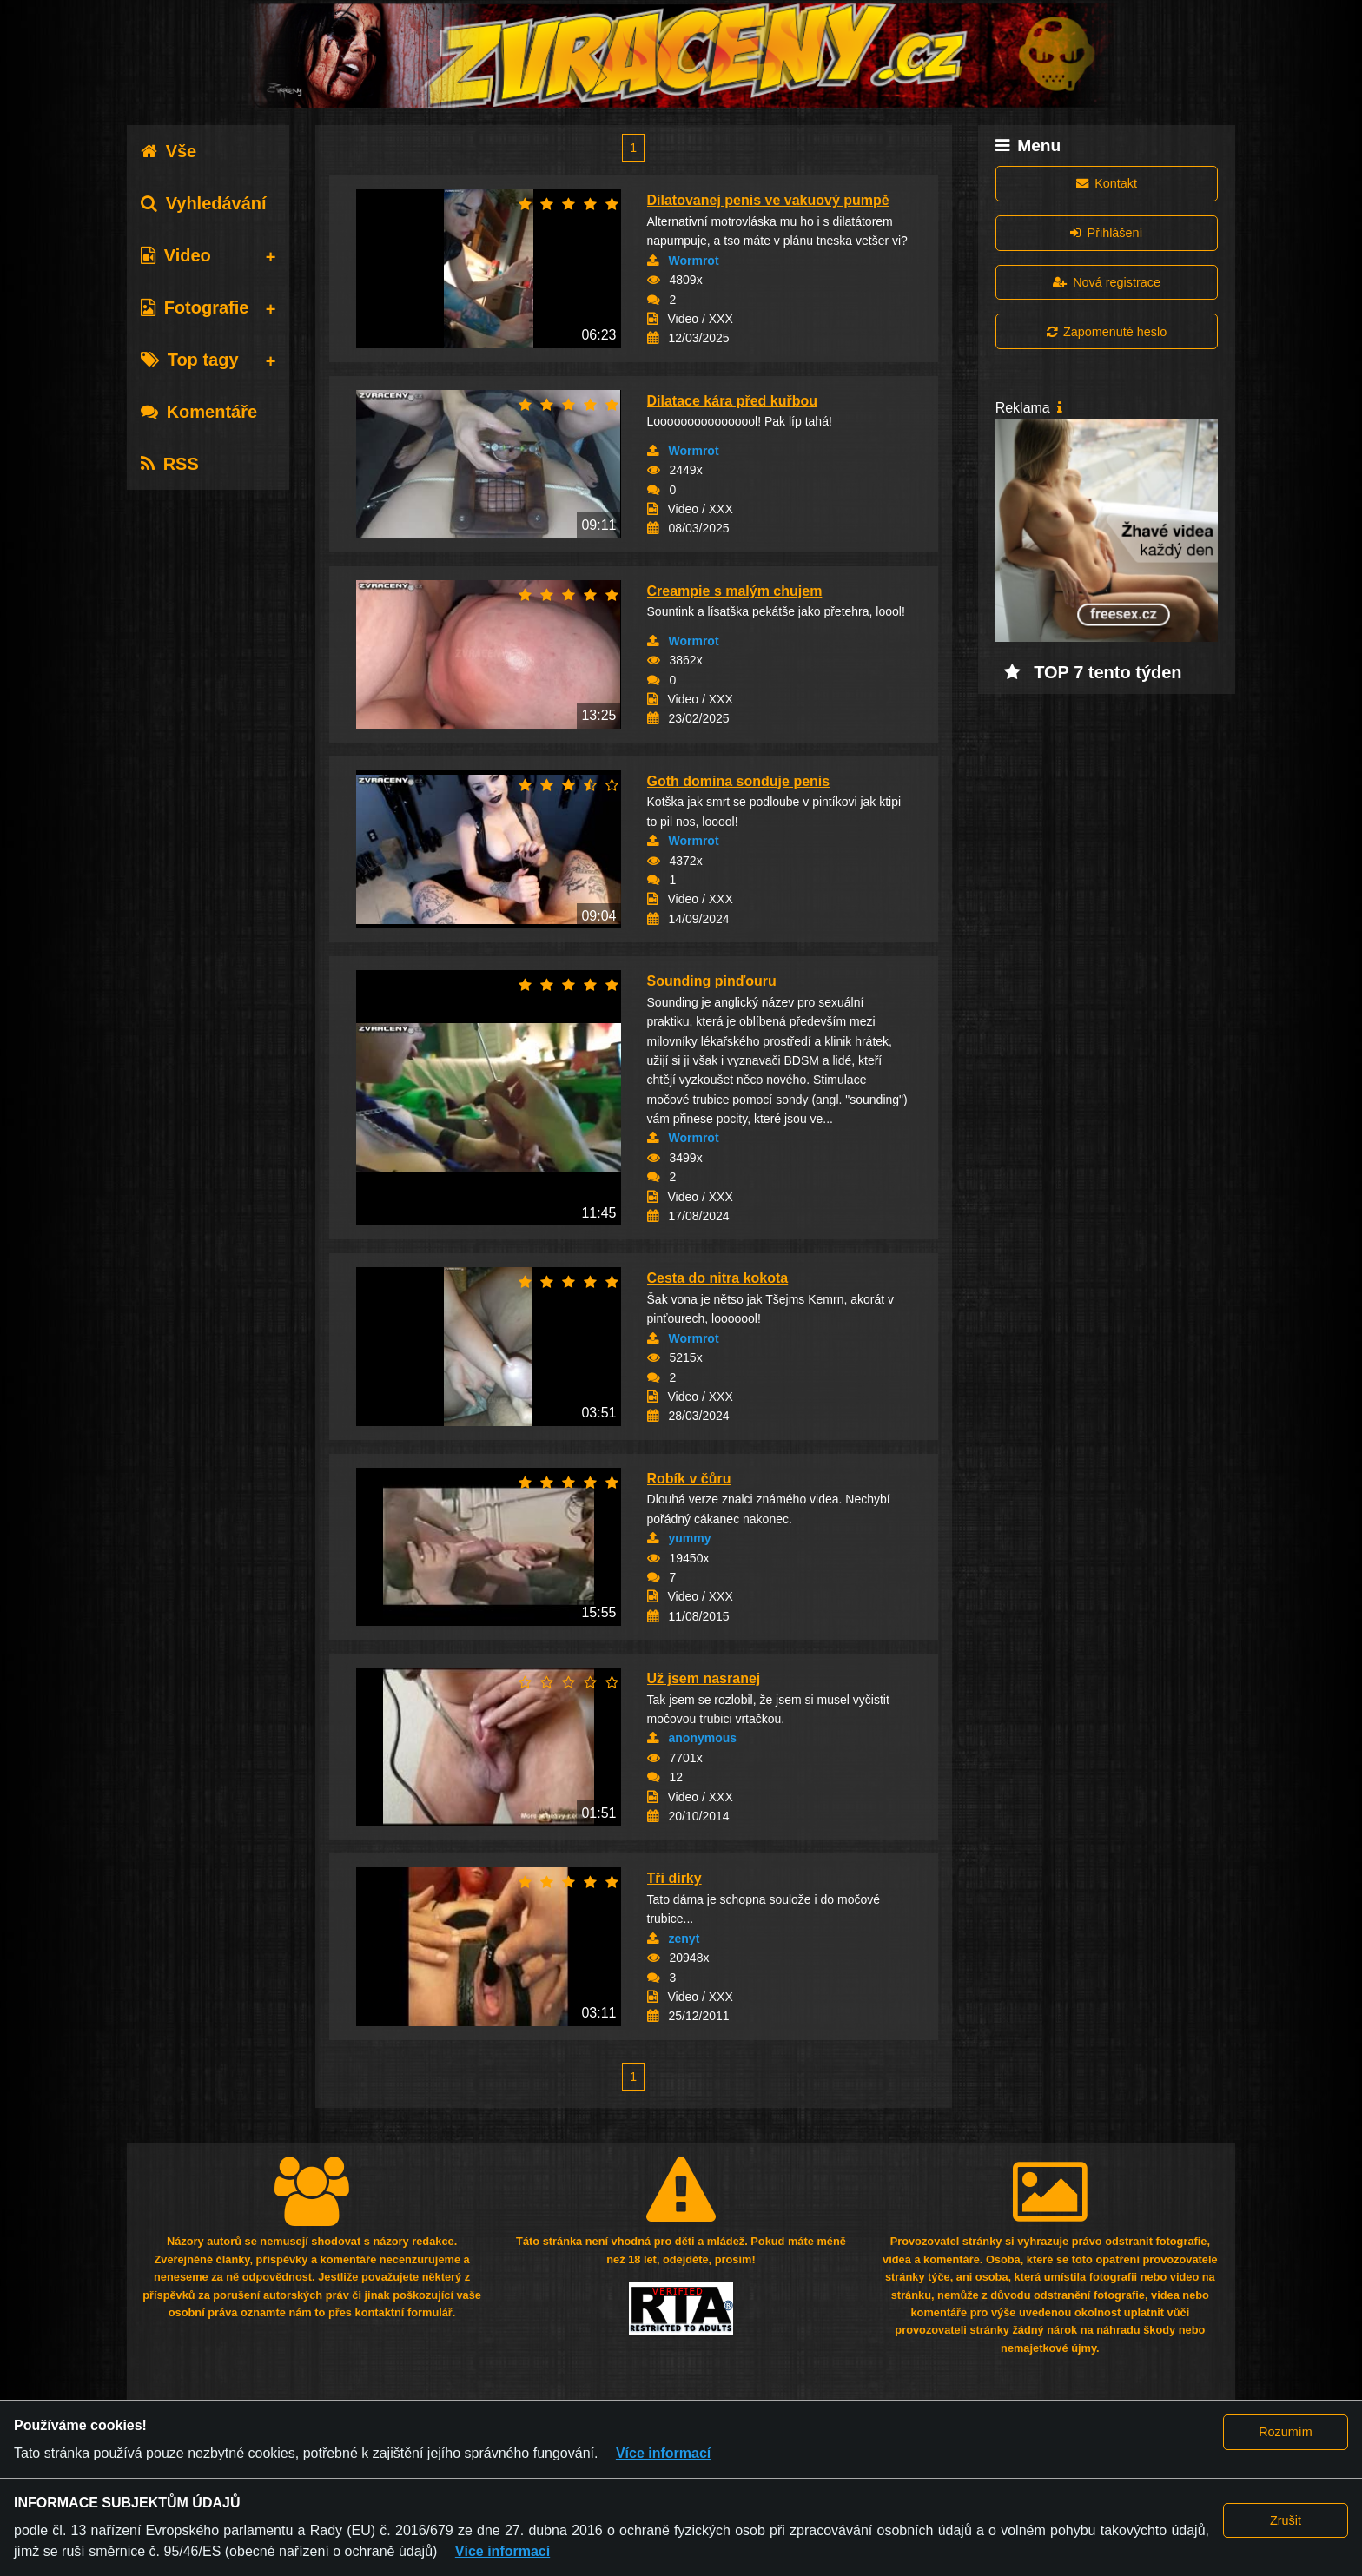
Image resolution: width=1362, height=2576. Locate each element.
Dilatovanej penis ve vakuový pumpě (768, 200)
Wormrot (694, 261)
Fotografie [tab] (195, 307)
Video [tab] (176, 255)
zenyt (684, 1938)
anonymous (703, 1738)
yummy (690, 1538)
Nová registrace (1106, 282)
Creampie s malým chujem (735, 591)
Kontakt (1106, 183)
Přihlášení (1106, 233)
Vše (169, 151)
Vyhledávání (204, 203)
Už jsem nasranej (704, 1678)
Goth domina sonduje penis (738, 781)
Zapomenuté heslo (1107, 332)
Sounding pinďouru (712, 981)
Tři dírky (674, 1878)
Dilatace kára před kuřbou (732, 400)
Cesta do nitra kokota (718, 1278)
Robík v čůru (689, 1478)
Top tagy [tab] (190, 359)
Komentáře (199, 411)
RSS (170, 463)
